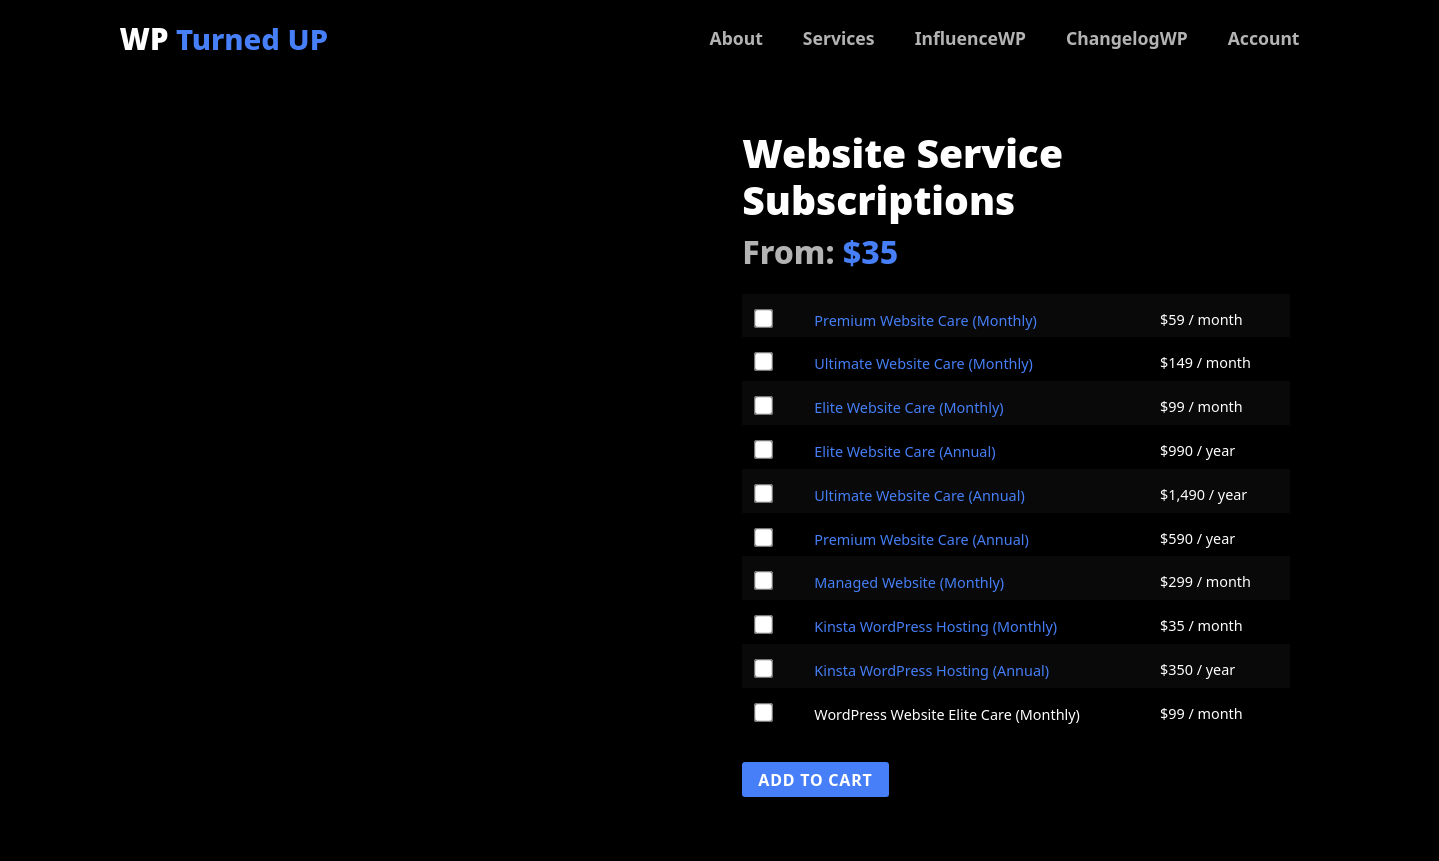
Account (1264, 38)
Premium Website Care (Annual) (921, 539)
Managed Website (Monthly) (909, 582)
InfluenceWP (970, 38)
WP (224, 39)
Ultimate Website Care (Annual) (919, 495)
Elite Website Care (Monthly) (908, 407)
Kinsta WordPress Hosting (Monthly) (935, 626)
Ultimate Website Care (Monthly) (923, 363)
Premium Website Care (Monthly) (925, 320)
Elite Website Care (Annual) (904, 451)
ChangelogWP (1127, 38)
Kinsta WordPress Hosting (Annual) (931, 670)
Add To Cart (815, 780)
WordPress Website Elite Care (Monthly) (947, 715)
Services (839, 38)
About (735, 38)
